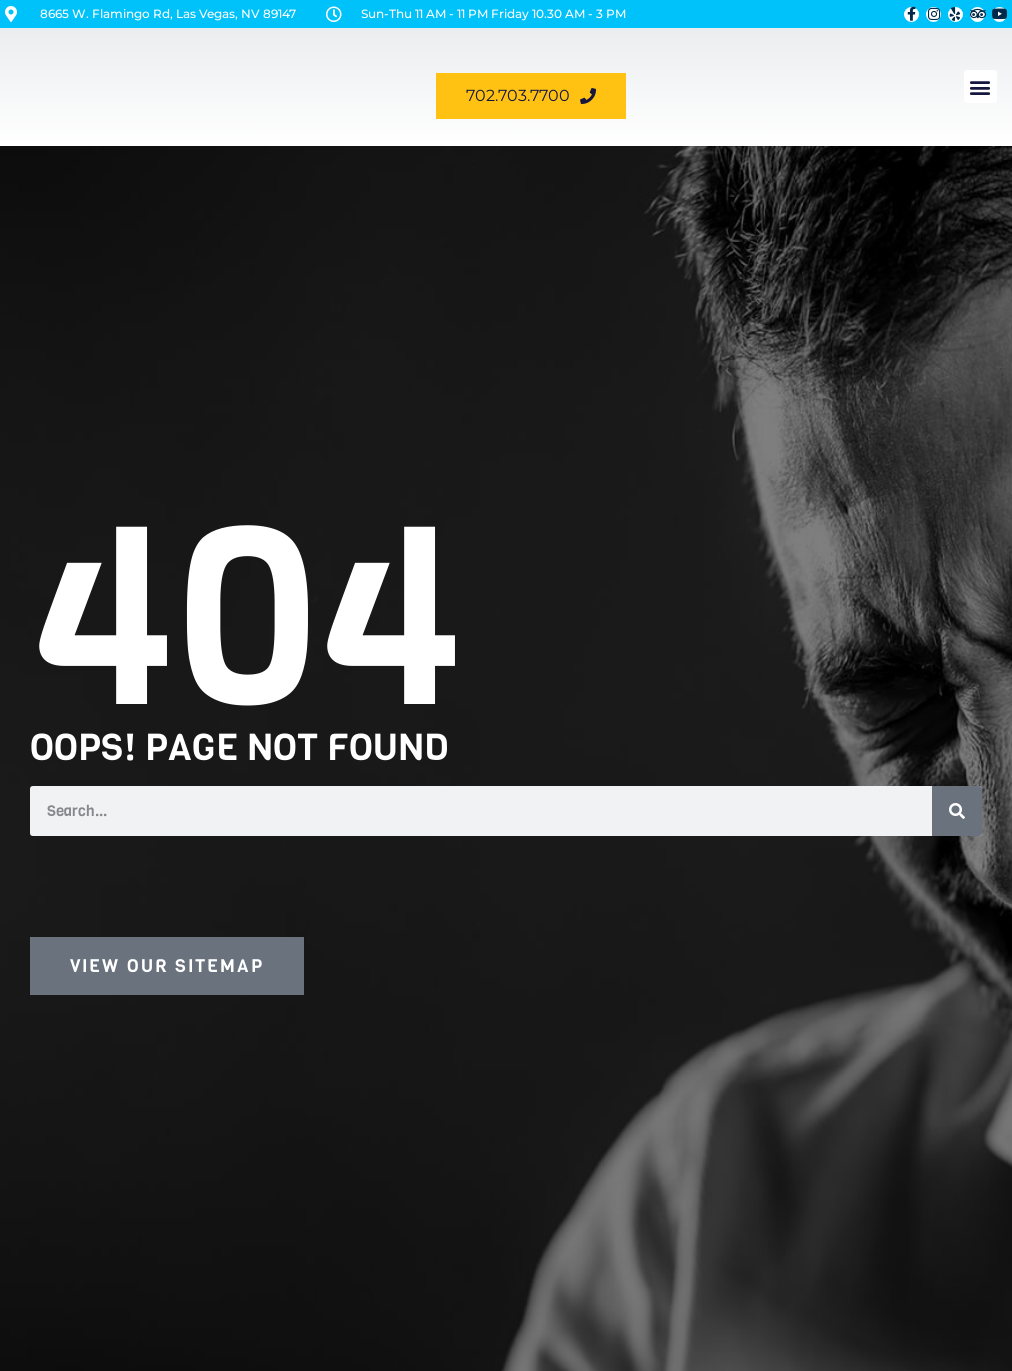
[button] (980, 86)
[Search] (957, 811)
